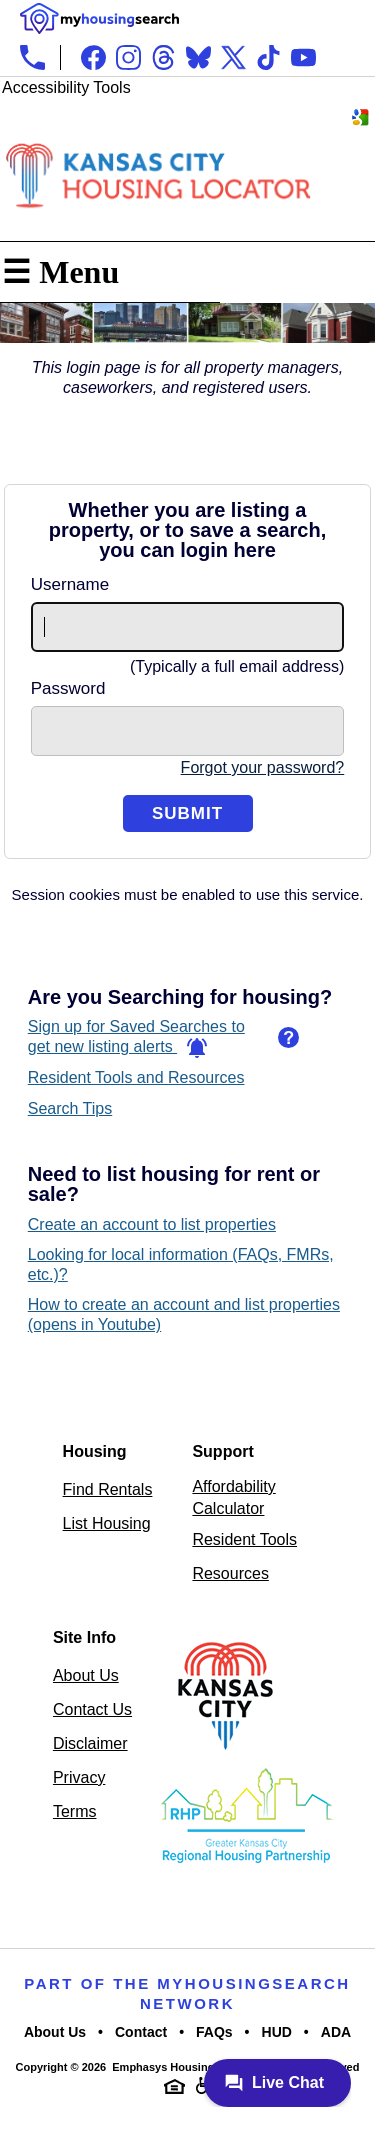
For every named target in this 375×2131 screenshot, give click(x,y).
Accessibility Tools (66, 87)
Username (70, 584)
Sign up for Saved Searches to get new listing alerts (136, 1038)
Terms (75, 1811)
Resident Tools (244, 1539)
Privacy (79, 1777)
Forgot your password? (263, 767)
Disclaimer (90, 1743)
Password (68, 688)
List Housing (107, 1523)
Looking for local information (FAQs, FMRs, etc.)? (181, 1264)
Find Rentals (108, 1489)
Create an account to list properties (152, 1224)
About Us (86, 1675)
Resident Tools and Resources (136, 1077)
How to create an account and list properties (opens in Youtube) (184, 1314)
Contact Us (92, 1709)
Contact (141, 2032)
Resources (230, 1573)
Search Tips (70, 1108)
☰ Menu (60, 272)
